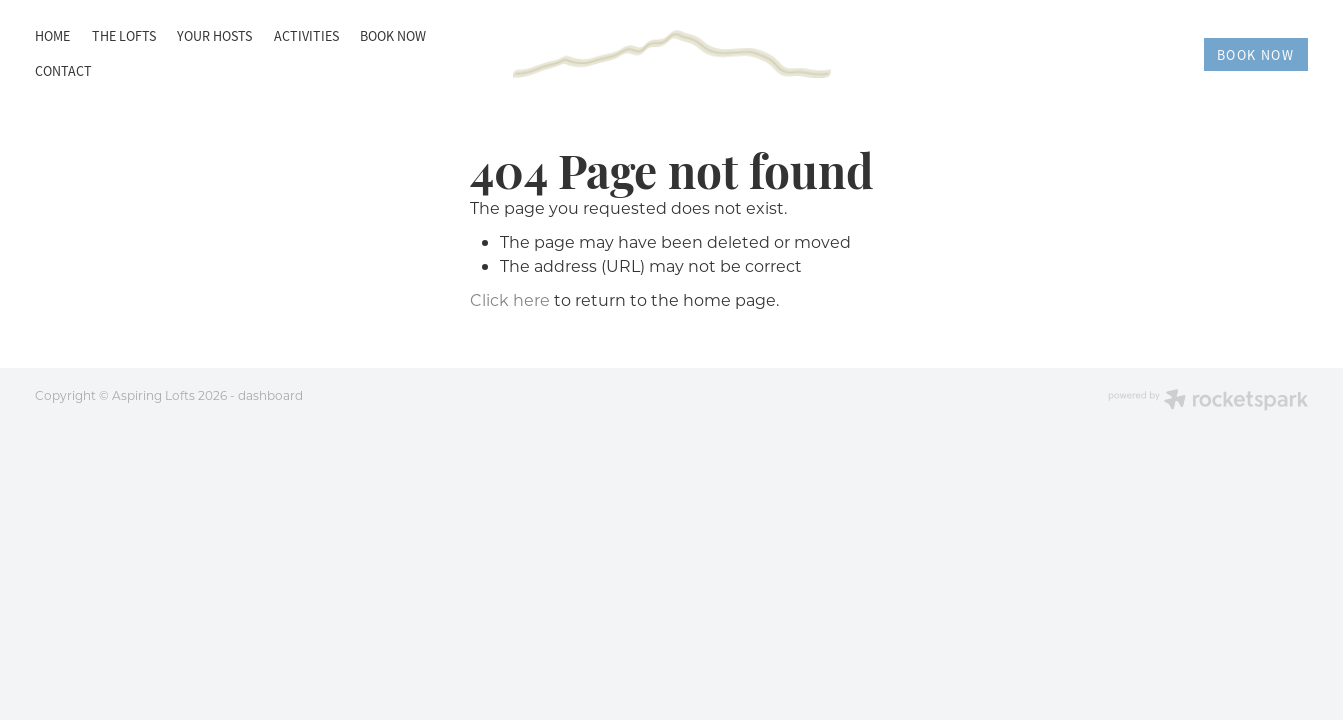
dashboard (270, 395)
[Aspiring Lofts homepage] (672, 55)
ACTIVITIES (306, 36)
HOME (52, 36)
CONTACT (63, 71)
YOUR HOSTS (214, 36)
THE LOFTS (124, 36)
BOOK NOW (393, 36)
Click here (510, 299)
